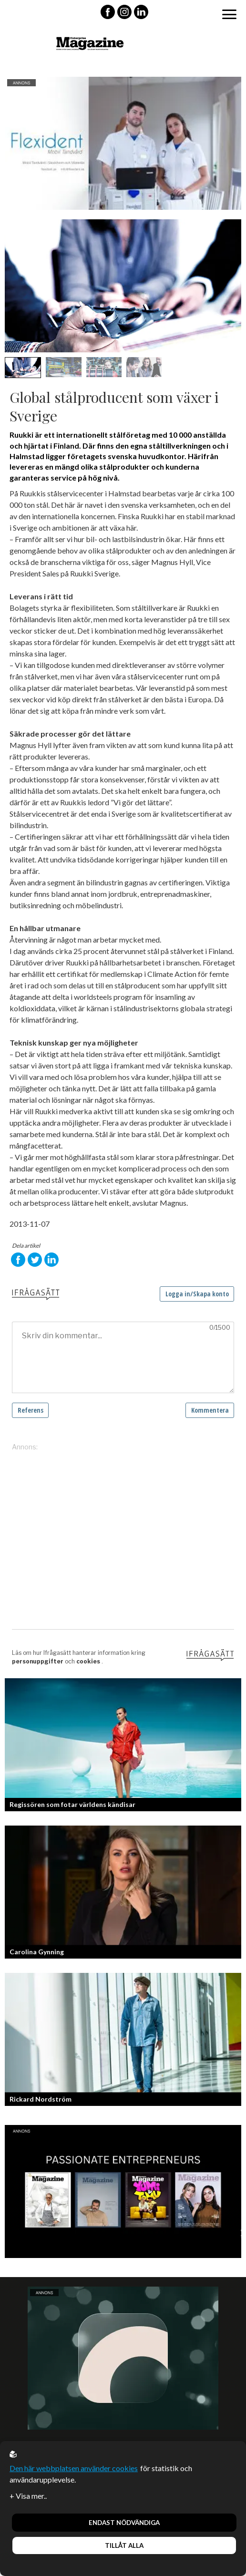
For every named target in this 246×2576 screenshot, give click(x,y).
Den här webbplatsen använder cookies (74, 2468)
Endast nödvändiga (124, 2522)
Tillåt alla (124, 2545)
